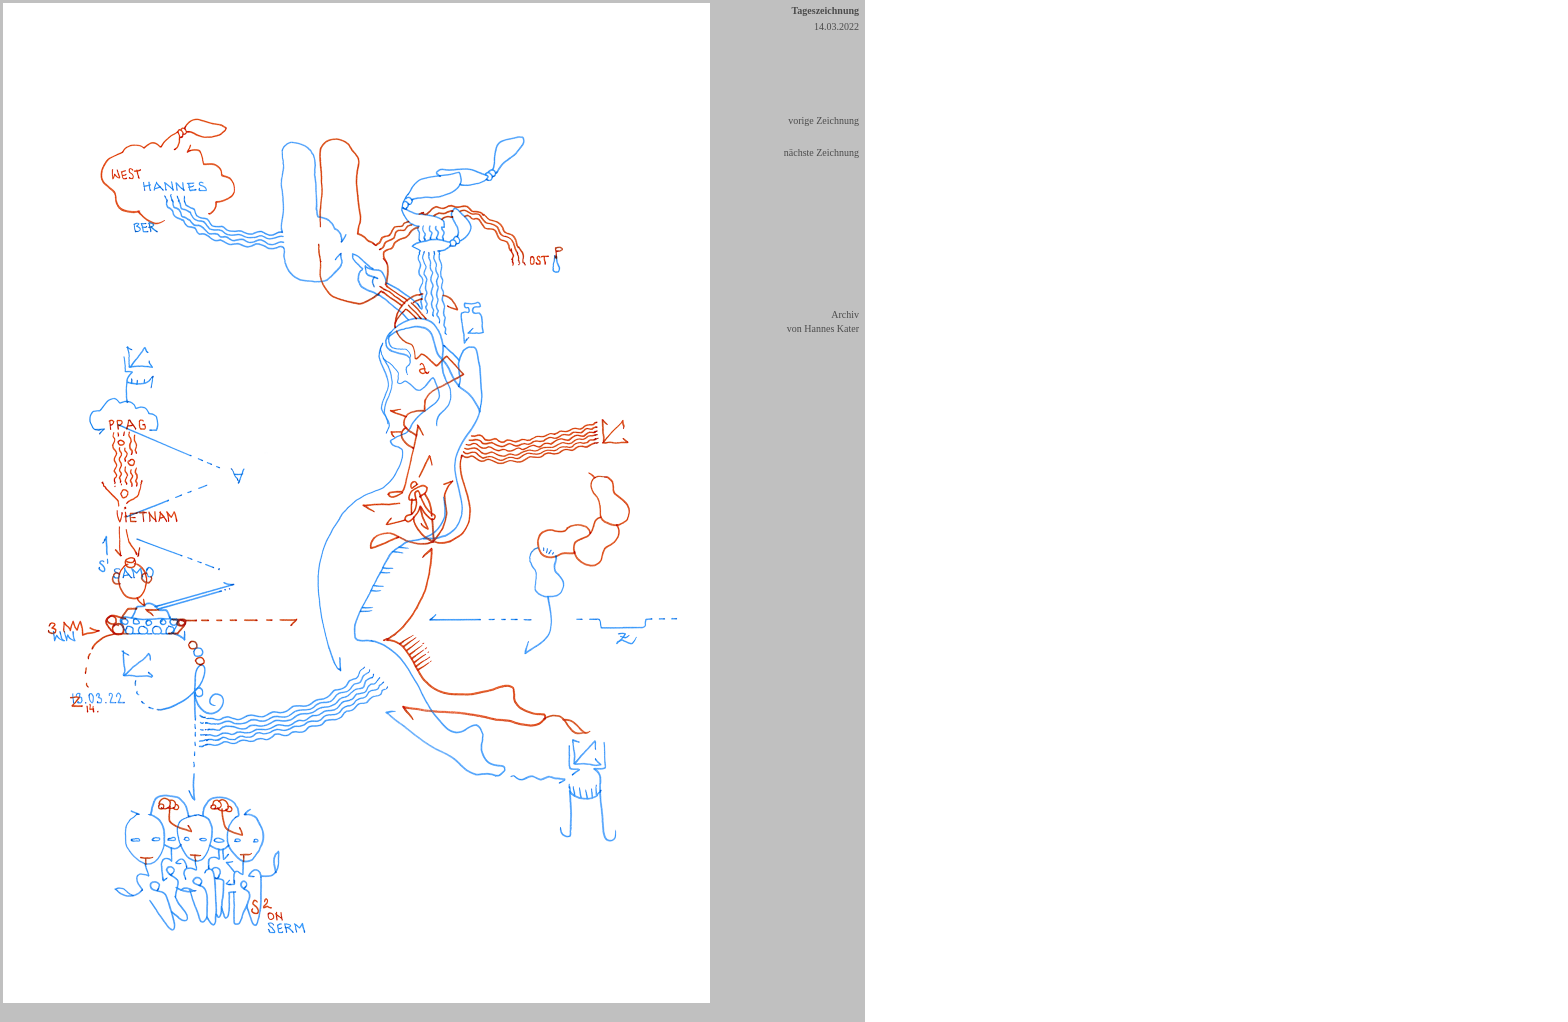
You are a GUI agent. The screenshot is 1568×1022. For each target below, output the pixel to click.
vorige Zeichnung (823, 120)
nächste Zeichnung (821, 152)
